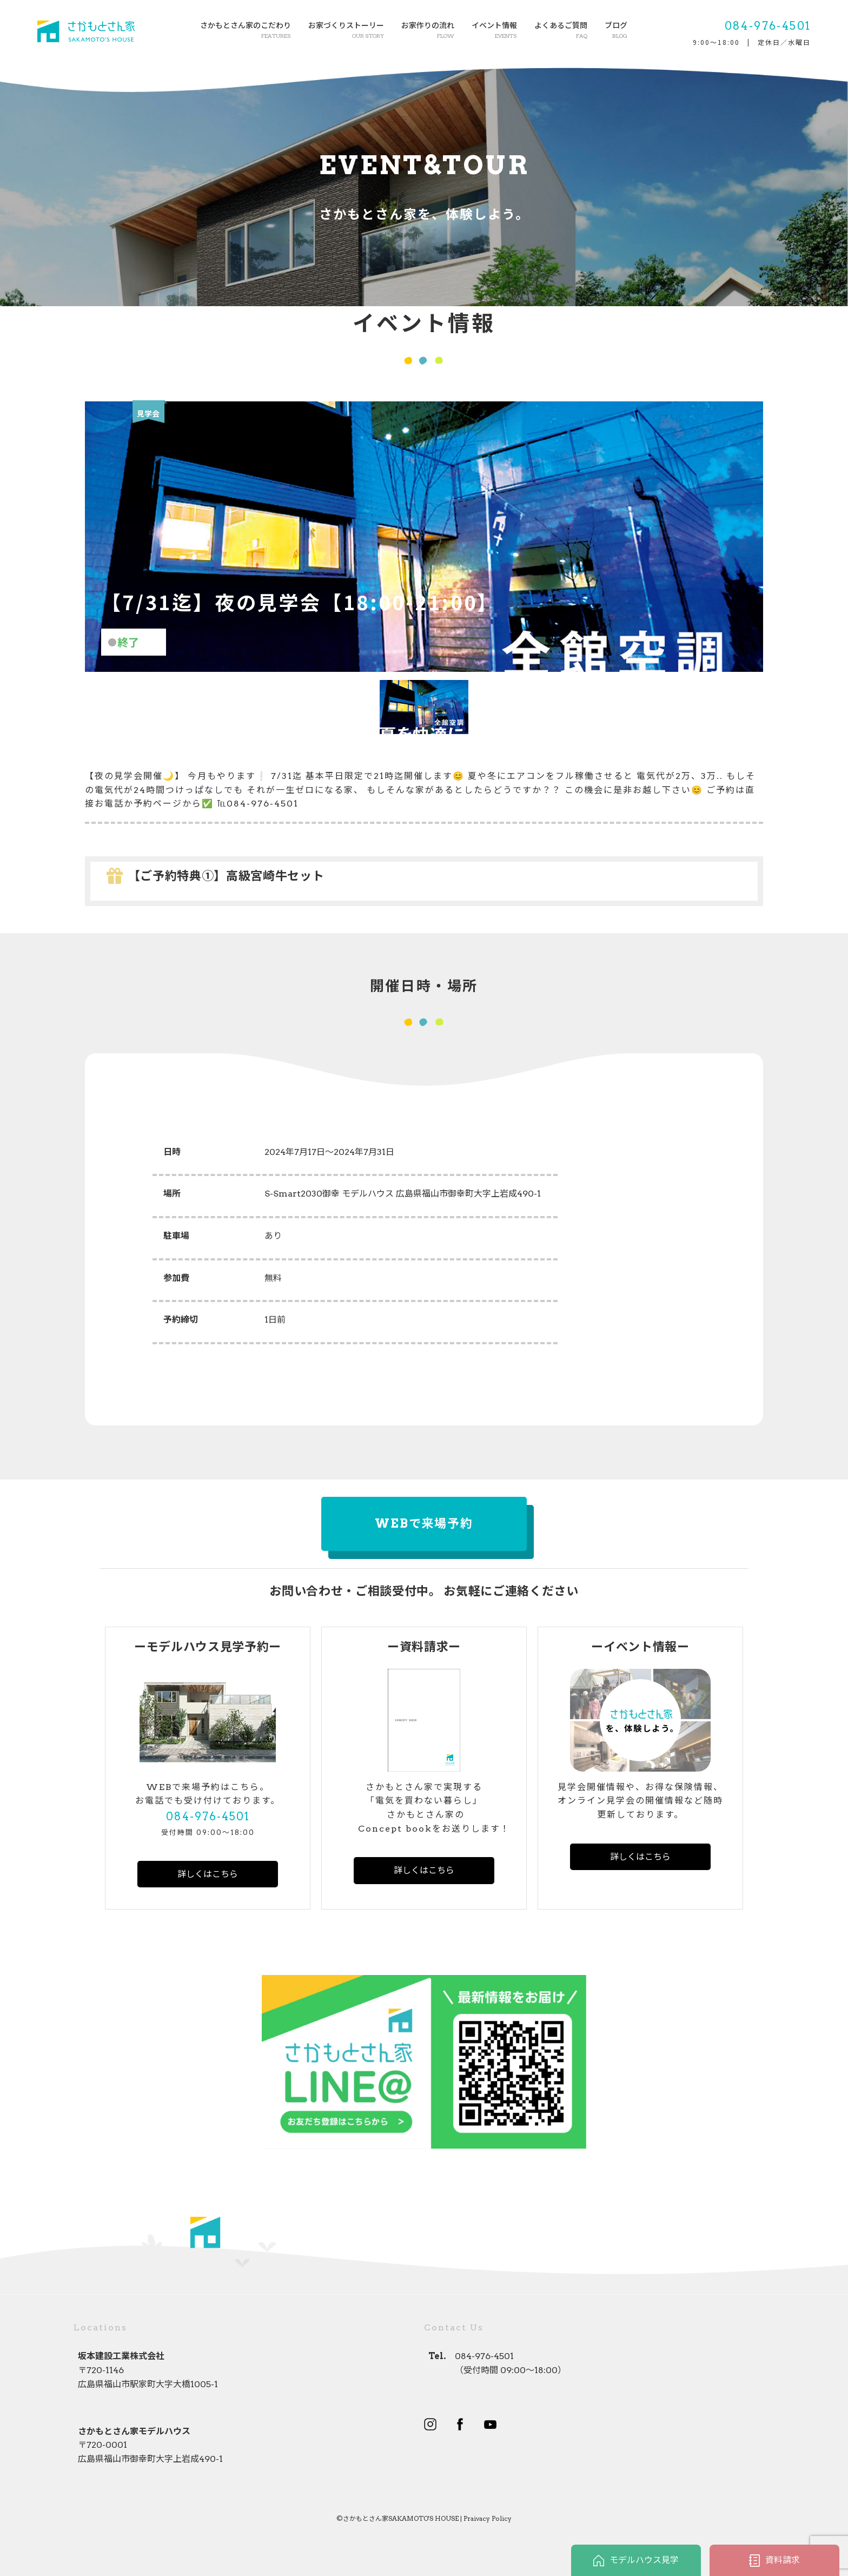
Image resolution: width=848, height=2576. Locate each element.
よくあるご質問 (560, 30)
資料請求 (774, 2560)
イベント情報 (494, 30)
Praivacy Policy (487, 2518)
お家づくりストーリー (346, 30)
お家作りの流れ (427, 30)
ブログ (616, 30)
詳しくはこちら (207, 1874)
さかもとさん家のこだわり (245, 30)
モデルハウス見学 (636, 2560)
